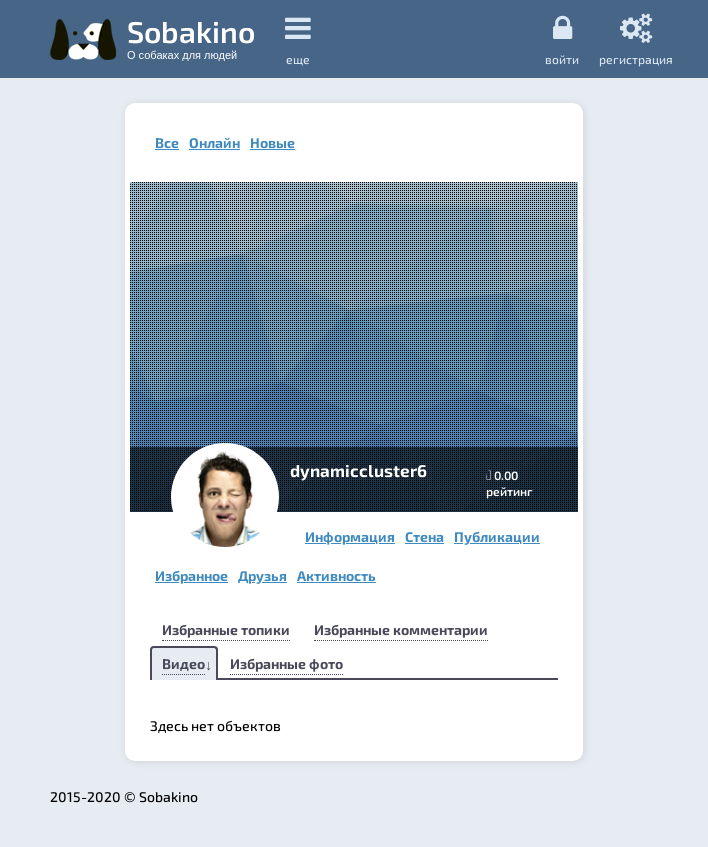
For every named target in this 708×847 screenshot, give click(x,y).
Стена (424, 536)
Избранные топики (226, 629)
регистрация (636, 39)
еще (298, 39)
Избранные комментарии (401, 629)
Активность (336, 575)
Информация (350, 536)
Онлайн (214, 142)
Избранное (191, 575)
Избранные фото (286, 663)
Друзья (262, 575)
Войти (562, 39)
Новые (272, 142)
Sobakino (191, 37)
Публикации (497, 536)
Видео (183, 663)
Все (167, 142)
